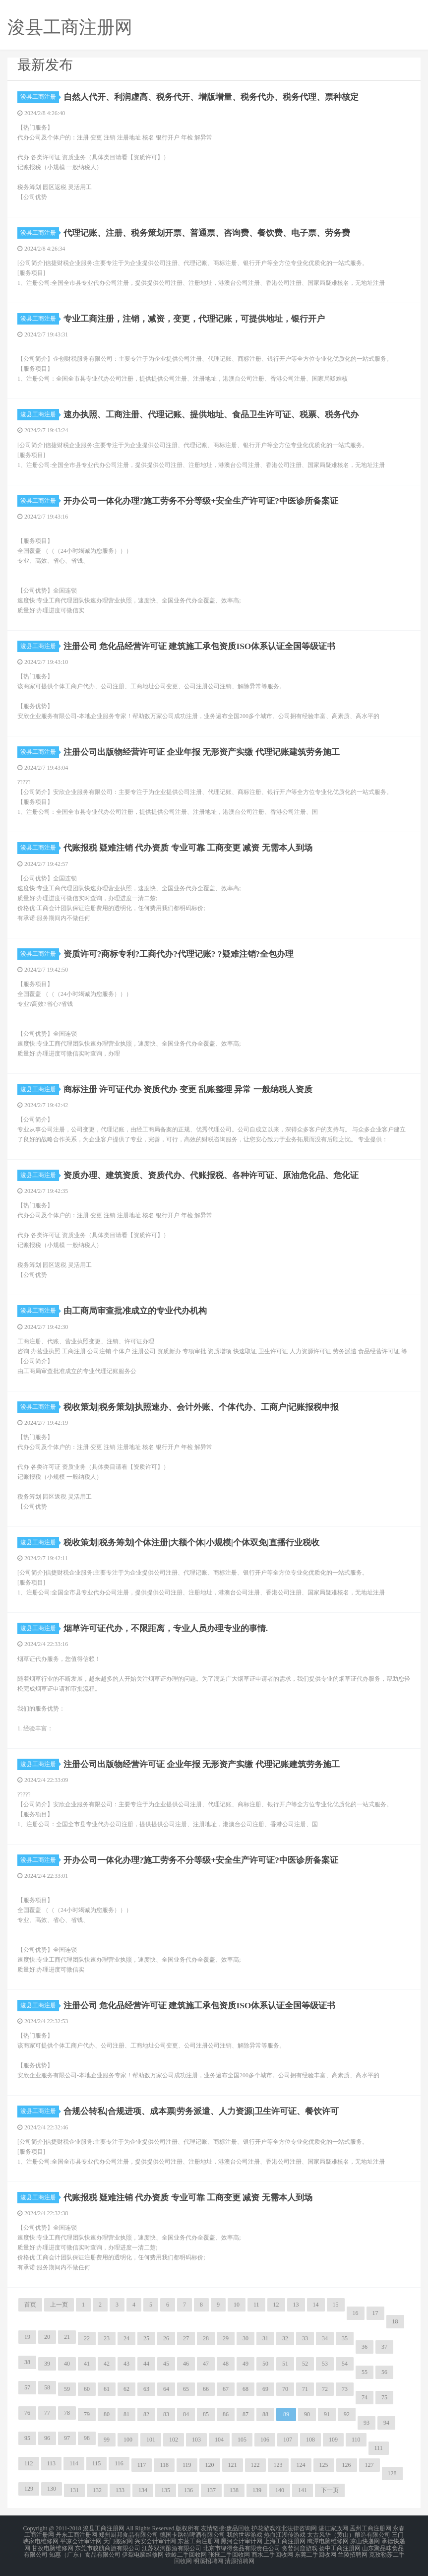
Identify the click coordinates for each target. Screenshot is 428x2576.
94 (386, 2422)
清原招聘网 (239, 2558)
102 (173, 2439)
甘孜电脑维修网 (52, 2546)
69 (265, 2388)
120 (209, 2464)
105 (242, 2439)
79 (87, 2414)
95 (27, 2438)
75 (384, 2397)
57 (27, 2387)
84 (186, 2414)
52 (305, 2363)
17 (375, 2313)
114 (73, 2463)
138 (234, 2490)
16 (356, 2313)
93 (366, 2422)
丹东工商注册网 (76, 2534)
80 (107, 2414)
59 (67, 2388)
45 (166, 2363)
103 (196, 2439)
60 (87, 2388)
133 (120, 2490)
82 (146, 2414)
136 (188, 2490)
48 (226, 2363)
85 (206, 2414)
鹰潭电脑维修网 (328, 2540)
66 (206, 2388)
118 (164, 2464)
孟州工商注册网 (370, 2528)
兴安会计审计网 (155, 2540)
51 (285, 2363)
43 (126, 2363)
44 (146, 2363)
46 (186, 2363)
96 (47, 2438)
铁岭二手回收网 (186, 2552)
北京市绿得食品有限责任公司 (241, 2546)
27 (186, 2338)
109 (333, 2439)
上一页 (59, 2304)
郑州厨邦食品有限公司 (128, 2534)
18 (395, 2321)
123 (278, 2464)
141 (302, 2490)
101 (150, 2439)
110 (356, 2439)
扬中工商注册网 (340, 2546)
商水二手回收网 (272, 2552)
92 (347, 2414)
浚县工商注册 (39, 96)
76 (27, 2412)
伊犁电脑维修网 (143, 2552)
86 (226, 2414)
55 (364, 2372)
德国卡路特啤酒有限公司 (192, 2534)
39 (47, 2363)
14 (316, 2304)
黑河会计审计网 (241, 2540)
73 (345, 2388)
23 (107, 2338)
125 (323, 2464)
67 (226, 2388)
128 (392, 2473)
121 (232, 2464)
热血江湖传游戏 (285, 2534)
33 (305, 2338)
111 (378, 2447)
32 (285, 2338)
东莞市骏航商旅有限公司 (107, 2546)
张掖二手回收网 (229, 2552)
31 (265, 2338)
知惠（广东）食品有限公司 (85, 2552)
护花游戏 (263, 2528)
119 (187, 2464)
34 (325, 2338)
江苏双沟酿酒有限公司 (171, 2546)
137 (211, 2490)
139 (256, 2490)
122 (255, 2464)
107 (287, 2439)
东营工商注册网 (198, 2540)
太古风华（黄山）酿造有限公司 (348, 2534)
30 (245, 2338)
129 (28, 2488)
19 (27, 2336)
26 (166, 2338)
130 (51, 2488)
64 (166, 2388)
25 (146, 2338)
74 (364, 2397)
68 (245, 2388)
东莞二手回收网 (315, 2552)
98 (87, 2438)
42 (107, 2363)
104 (219, 2439)
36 (364, 2346)
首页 (30, 2304)
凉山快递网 (365, 2540)
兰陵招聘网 (352, 2552)
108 (310, 2439)
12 (276, 2304)
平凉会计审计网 (81, 2540)
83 (166, 2414)
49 (245, 2363)
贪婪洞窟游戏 (299, 2546)
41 (87, 2363)
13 (296, 2304)
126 (346, 2464)
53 (325, 2363)
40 (67, 2363)
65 (186, 2388)
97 (67, 2438)
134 (142, 2490)
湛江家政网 (333, 2528)
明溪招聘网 (208, 2558)
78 (67, 2412)
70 (285, 2388)
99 (107, 2439)
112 (28, 2463)
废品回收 (238, 2528)
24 (126, 2338)
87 (245, 2414)
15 (336, 2304)
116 (119, 2463)
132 (97, 2490)
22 (87, 2338)
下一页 (330, 2490)
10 (237, 2304)
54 (345, 2363)
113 (51, 2463)
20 (47, 2336)
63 (146, 2388)
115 (96, 2463)
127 (369, 2464)
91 (327, 2414)
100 (127, 2439)
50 (265, 2363)
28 (206, 2338)
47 (206, 2363)
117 (141, 2464)
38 (27, 2362)
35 (345, 2338)
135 (165, 2490)
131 (74, 2490)
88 (265, 2414)
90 (307, 2414)
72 (325, 2388)
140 (279, 2490)
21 (67, 2336)
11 (256, 2304)
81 (126, 2414)
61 (107, 2388)
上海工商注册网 (285, 2540)
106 (264, 2439)
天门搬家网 (118, 2540)
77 (47, 2412)
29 (226, 2338)
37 (384, 2346)
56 (384, 2372)
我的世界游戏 (244, 2534)
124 (301, 2464)
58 (47, 2387)
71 (305, 2388)
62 (126, 2388)
